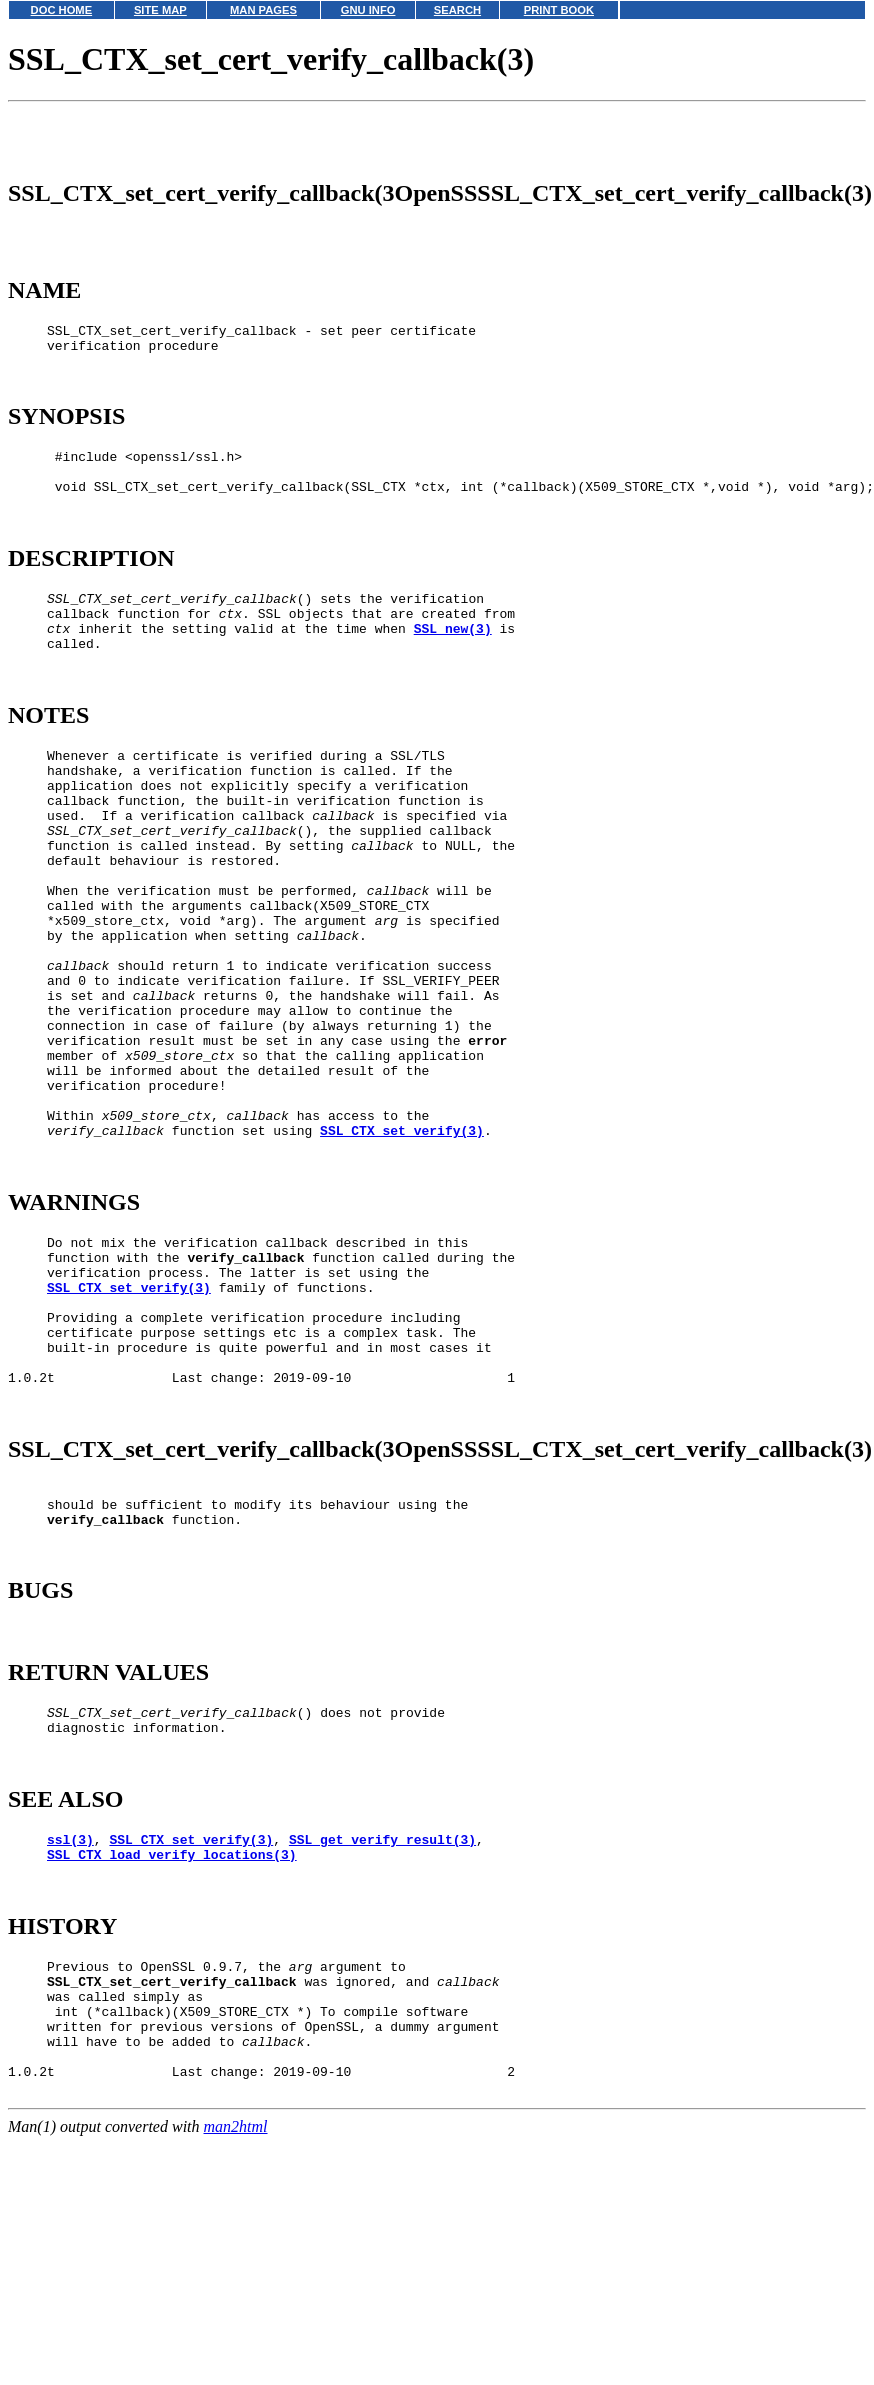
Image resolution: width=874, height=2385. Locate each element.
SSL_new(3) (453, 679)
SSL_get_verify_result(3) (382, 2052)
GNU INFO (368, 10)
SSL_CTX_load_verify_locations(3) (172, 2070)
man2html (236, 2375)
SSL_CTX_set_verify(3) (402, 1268)
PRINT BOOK (559, 10)
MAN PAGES (263, 10)
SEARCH (457, 10)
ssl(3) (70, 2052)
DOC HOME (62, 10)
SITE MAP (160, 10)
